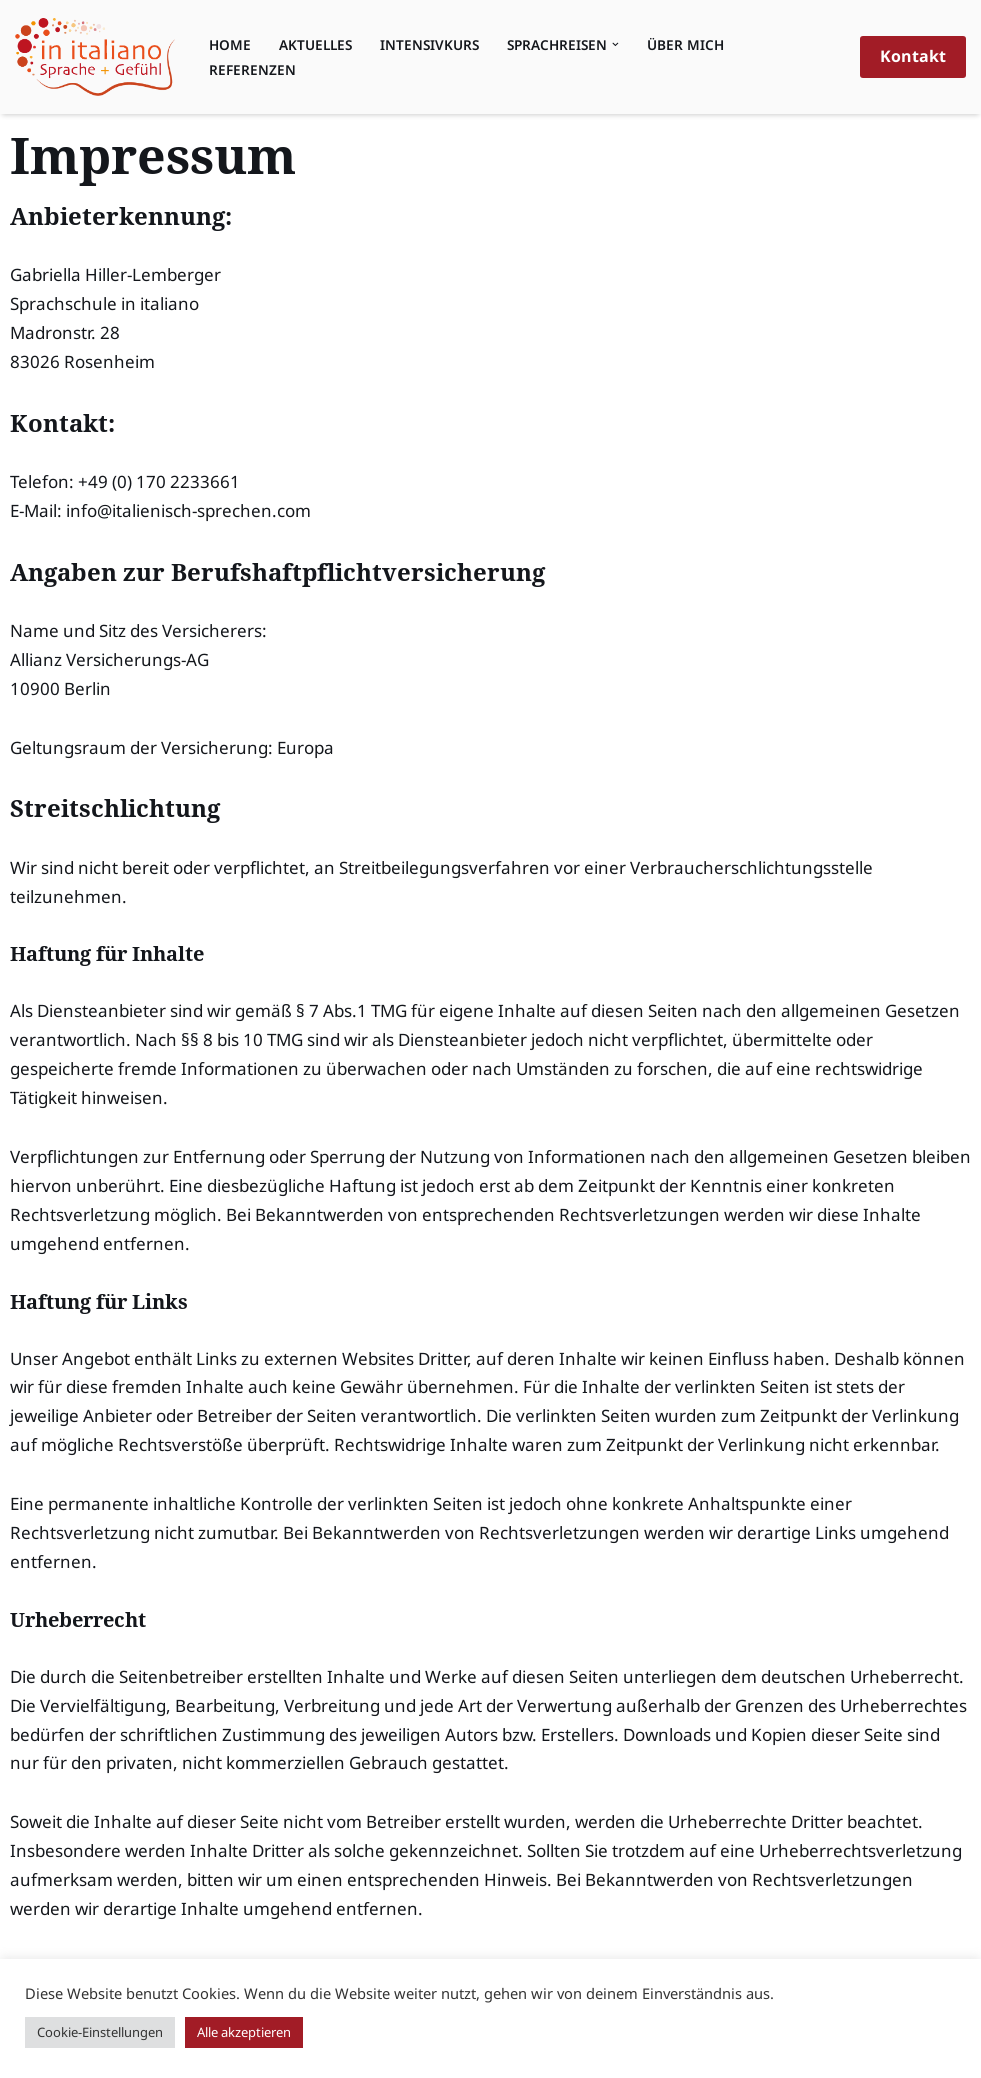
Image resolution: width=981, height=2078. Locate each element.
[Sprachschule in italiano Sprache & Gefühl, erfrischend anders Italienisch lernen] (95, 57)
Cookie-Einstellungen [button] (100, 2032)
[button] (615, 44)
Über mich (685, 44)
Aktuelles (315, 44)
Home (230, 44)
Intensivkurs (429, 44)
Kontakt (913, 56)
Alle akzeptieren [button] (244, 2032)
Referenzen (252, 69)
